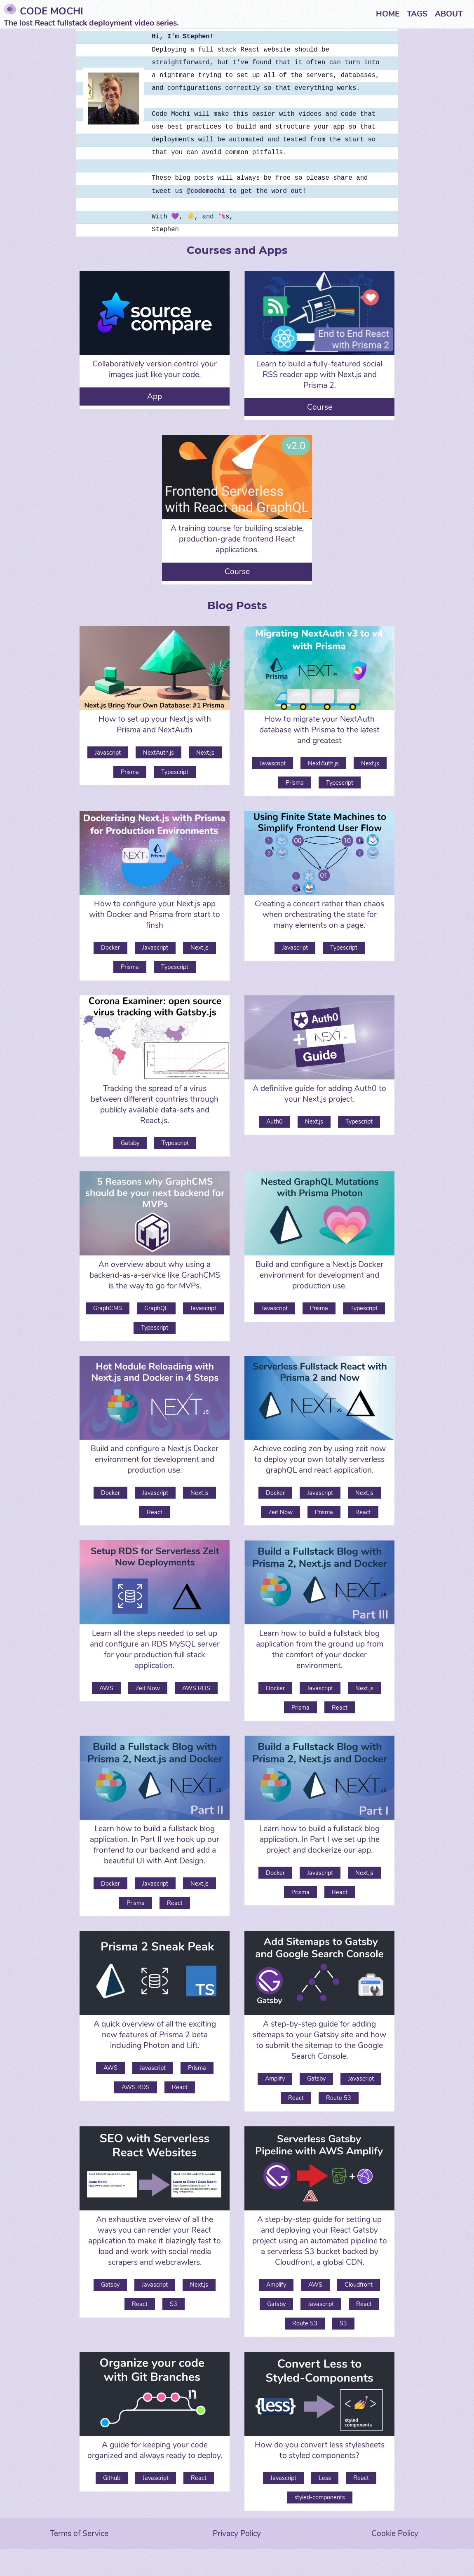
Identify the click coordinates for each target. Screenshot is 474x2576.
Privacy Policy (237, 2533)
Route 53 (338, 2098)
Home (387, 14)
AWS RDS (196, 1688)
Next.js (205, 752)
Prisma (130, 772)
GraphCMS (107, 1308)
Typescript (174, 772)
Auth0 (274, 1121)
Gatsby (130, 1143)
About (449, 14)
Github (111, 2478)
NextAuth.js (158, 752)
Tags (417, 14)
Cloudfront (359, 2284)
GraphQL (156, 1308)
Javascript (108, 752)
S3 (173, 2304)
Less (325, 2478)
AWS (106, 1688)
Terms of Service (79, 2533)
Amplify (275, 2078)
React (154, 1512)
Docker (110, 947)
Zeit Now (280, 1512)
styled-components (319, 2497)
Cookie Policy (394, 2533)
